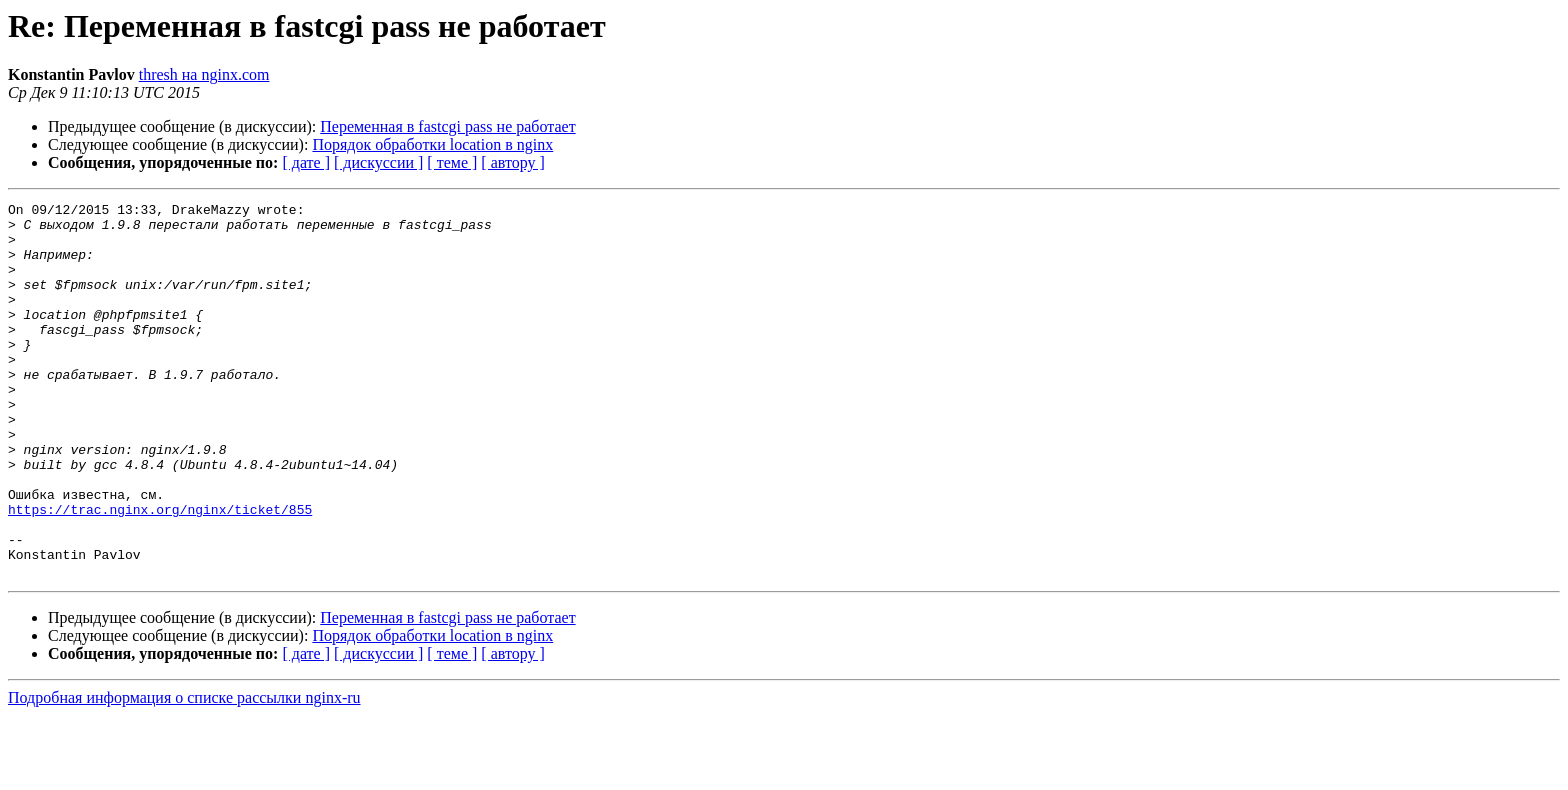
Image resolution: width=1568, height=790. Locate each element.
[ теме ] (452, 162)
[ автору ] (512, 162)
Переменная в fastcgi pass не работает (447, 126)
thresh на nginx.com (204, 74)
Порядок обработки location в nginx (432, 144)
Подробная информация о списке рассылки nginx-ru (184, 772)
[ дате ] (306, 162)
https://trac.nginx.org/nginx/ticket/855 (160, 572)
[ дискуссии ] (378, 162)
